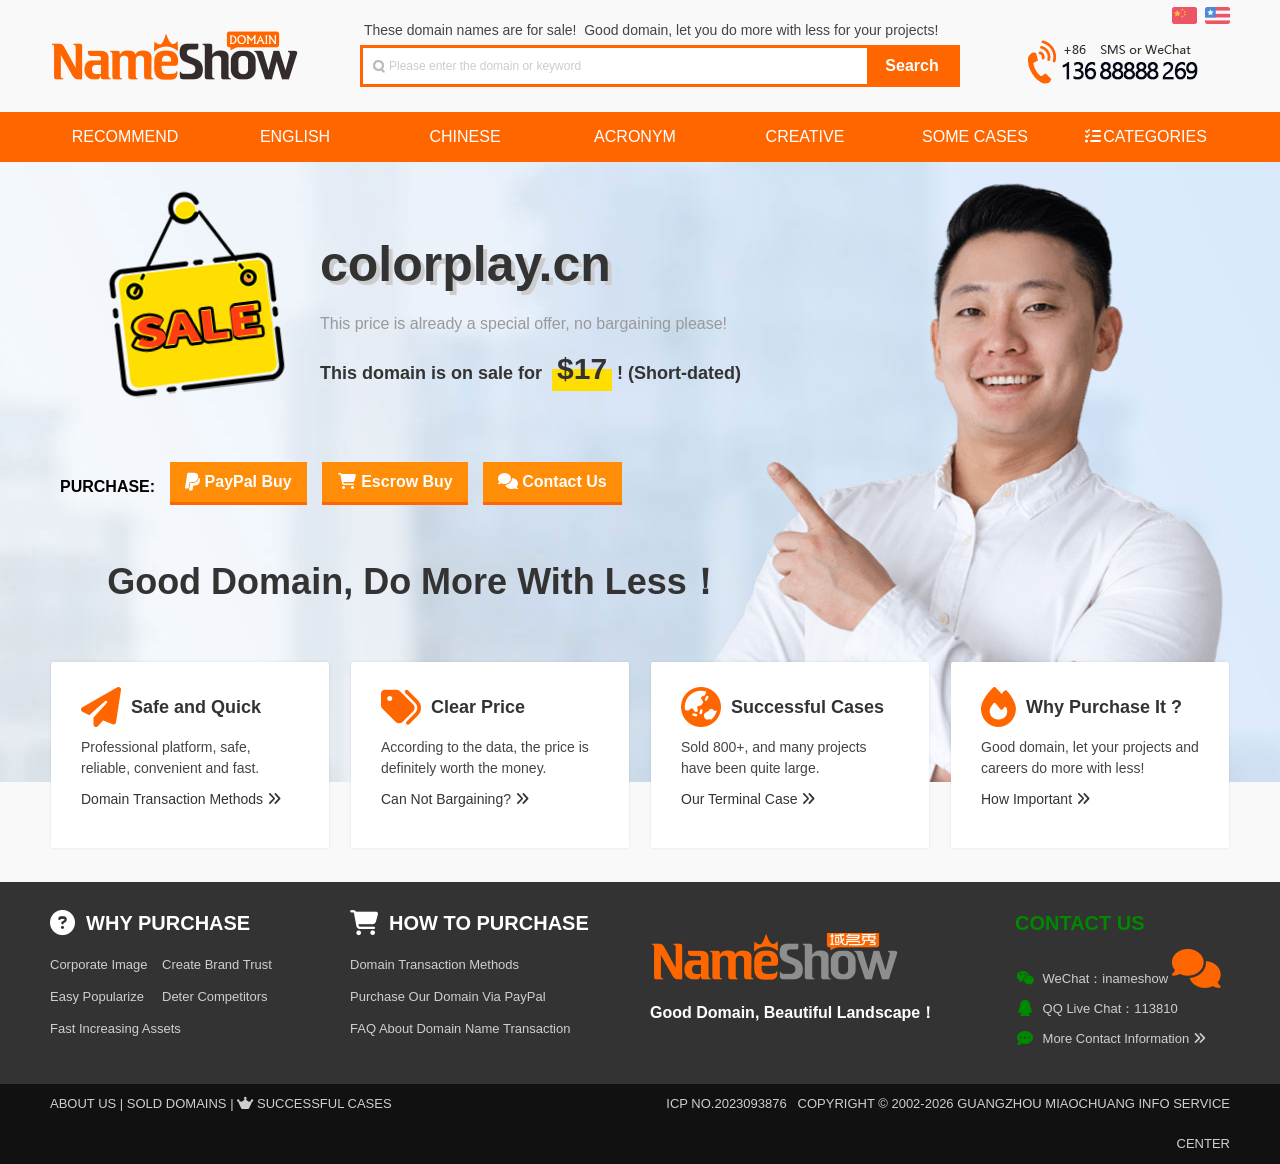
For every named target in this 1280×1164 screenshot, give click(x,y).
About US (83, 1103)
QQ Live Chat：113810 (1110, 1008)
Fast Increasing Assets (115, 1028)
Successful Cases (324, 1103)
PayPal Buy (238, 481)
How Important (1035, 799)
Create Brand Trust (217, 964)
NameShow (177, 50)
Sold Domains (177, 1103)
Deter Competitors (214, 996)
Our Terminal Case (748, 799)
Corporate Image (99, 964)
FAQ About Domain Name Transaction (460, 1028)
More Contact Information (1124, 1038)
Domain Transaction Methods (181, 799)
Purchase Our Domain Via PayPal (448, 996)
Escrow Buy (395, 481)
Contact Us (552, 481)
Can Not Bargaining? (455, 799)
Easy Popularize (97, 996)
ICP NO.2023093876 (726, 1103)
